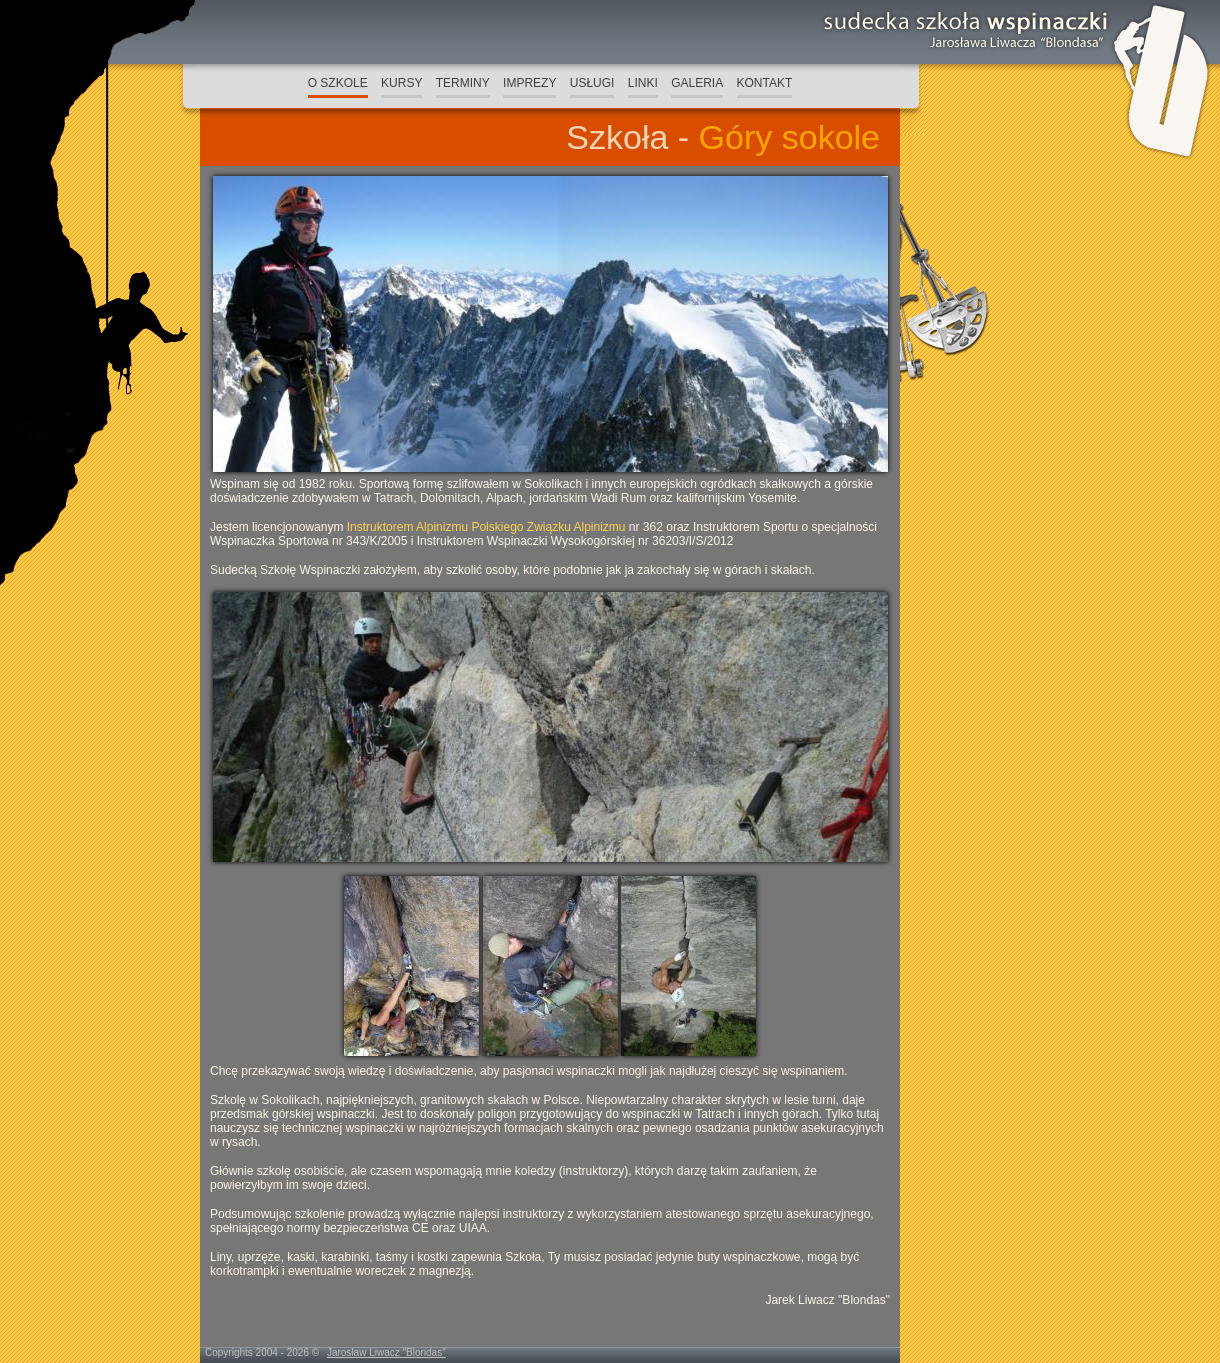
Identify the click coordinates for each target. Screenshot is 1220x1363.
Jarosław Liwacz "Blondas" (386, 1352)
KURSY (401, 83)
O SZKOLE (338, 83)
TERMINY (463, 83)
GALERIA (697, 83)
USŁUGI (592, 83)
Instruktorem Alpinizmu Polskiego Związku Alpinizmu (486, 527)
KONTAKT (765, 83)
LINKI (643, 83)
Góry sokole (789, 137)
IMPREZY (529, 83)
